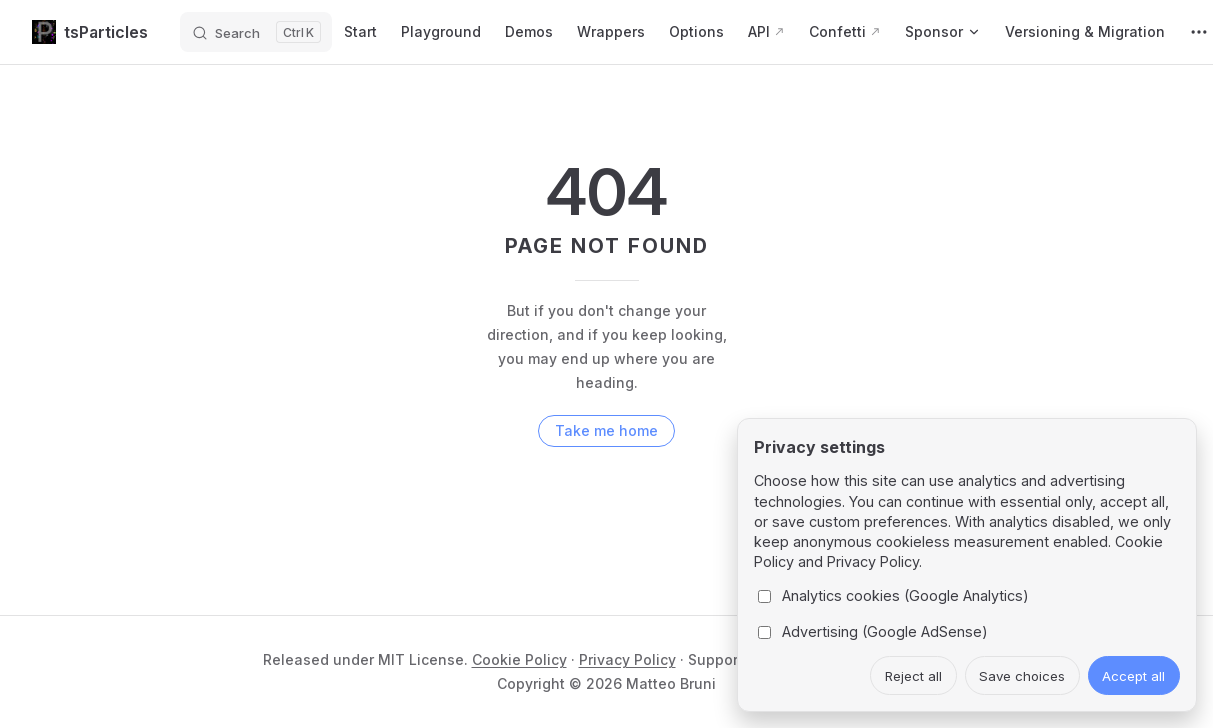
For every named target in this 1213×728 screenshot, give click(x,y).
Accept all (1133, 676)
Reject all (913, 676)
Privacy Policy (627, 659)
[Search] (256, 32)
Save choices (1022, 676)
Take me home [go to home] (606, 430)
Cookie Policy (519, 659)
